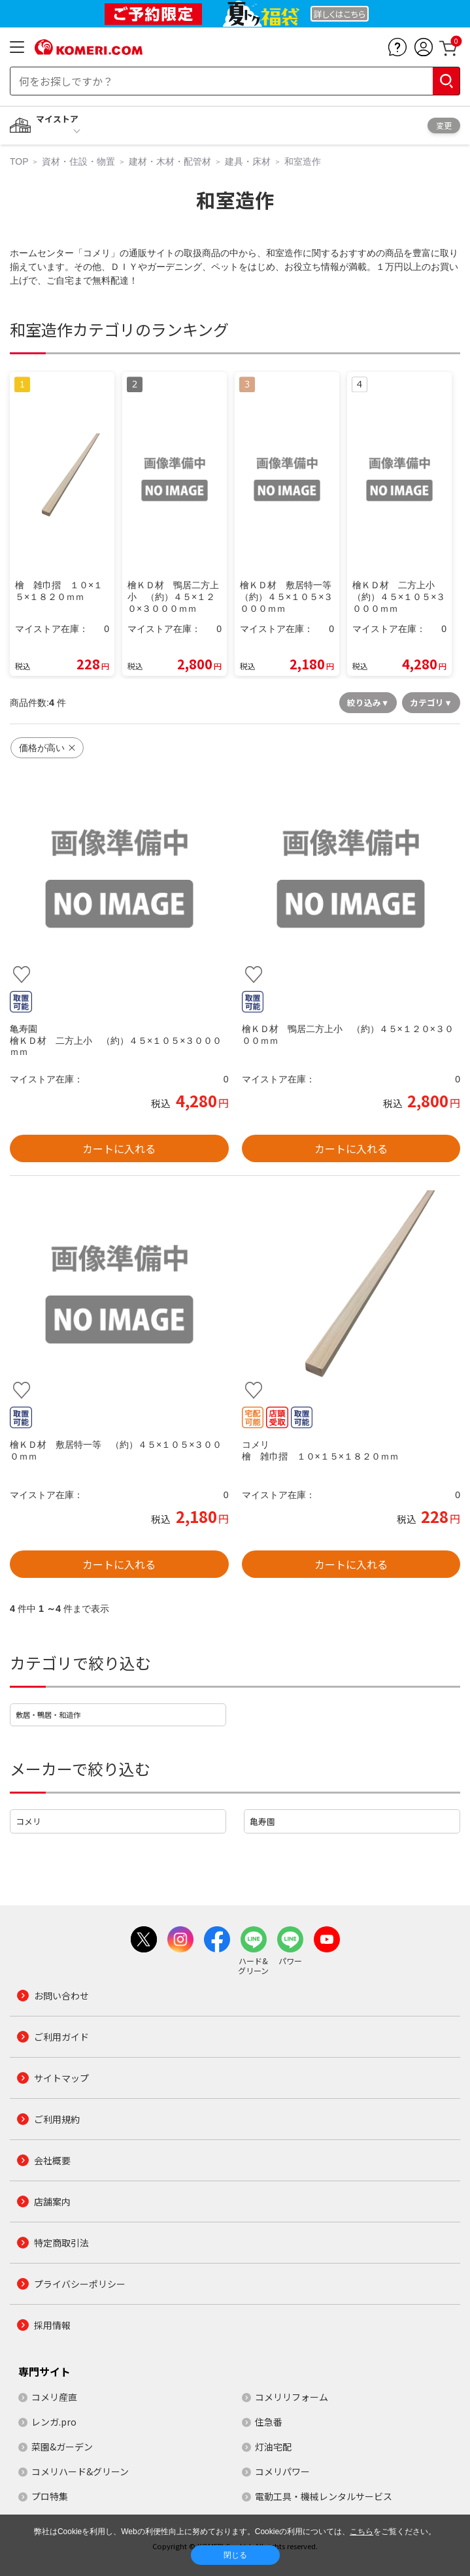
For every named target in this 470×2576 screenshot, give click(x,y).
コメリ (28, 1821)
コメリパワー (282, 2471)
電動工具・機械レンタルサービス (323, 2496)
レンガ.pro (53, 2421)
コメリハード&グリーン (80, 2471)
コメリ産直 (54, 2396)
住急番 (268, 2421)
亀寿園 (262, 1821)
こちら (361, 2531)
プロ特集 (49, 2496)
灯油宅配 (273, 2446)
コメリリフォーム (291, 2396)
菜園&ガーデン (62, 2446)
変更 (444, 125)
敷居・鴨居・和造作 (48, 1714)
